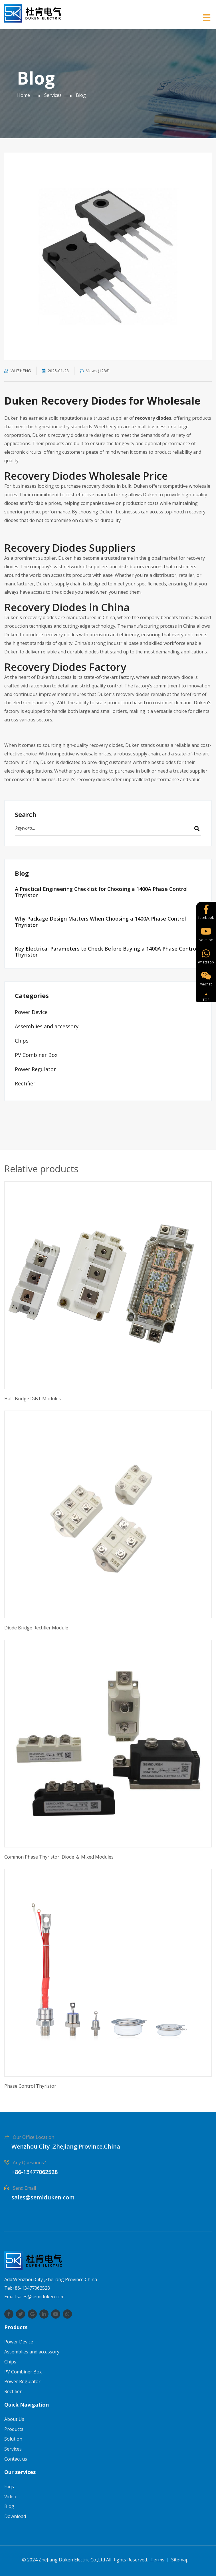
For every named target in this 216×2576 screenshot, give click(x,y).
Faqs (9, 2486)
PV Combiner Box (36, 1054)
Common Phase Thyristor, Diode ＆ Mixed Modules (59, 1857)
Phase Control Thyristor (30, 2086)
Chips (22, 1040)
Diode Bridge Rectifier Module (36, 1628)
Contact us (15, 2459)
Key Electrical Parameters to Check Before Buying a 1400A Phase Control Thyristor (106, 951)
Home (23, 95)
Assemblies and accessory (46, 1026)
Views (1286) (95, 370)
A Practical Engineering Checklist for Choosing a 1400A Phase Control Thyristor (101, 892)
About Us (14, 2419)
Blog (81, 95)
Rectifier (25, 1083)
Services (53, 95)
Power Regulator (35, 1069)
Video (10, 2496)
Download (15, 2516)
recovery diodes (153, 418)
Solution (13, 2439)
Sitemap (180, 2560)
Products (13, 2429)
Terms (157, 2560)
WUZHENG (17, 370)
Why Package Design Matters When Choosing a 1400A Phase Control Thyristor (100, 921)
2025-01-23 (55, 370)
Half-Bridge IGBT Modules (32, 1398)
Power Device (31, 1012)
